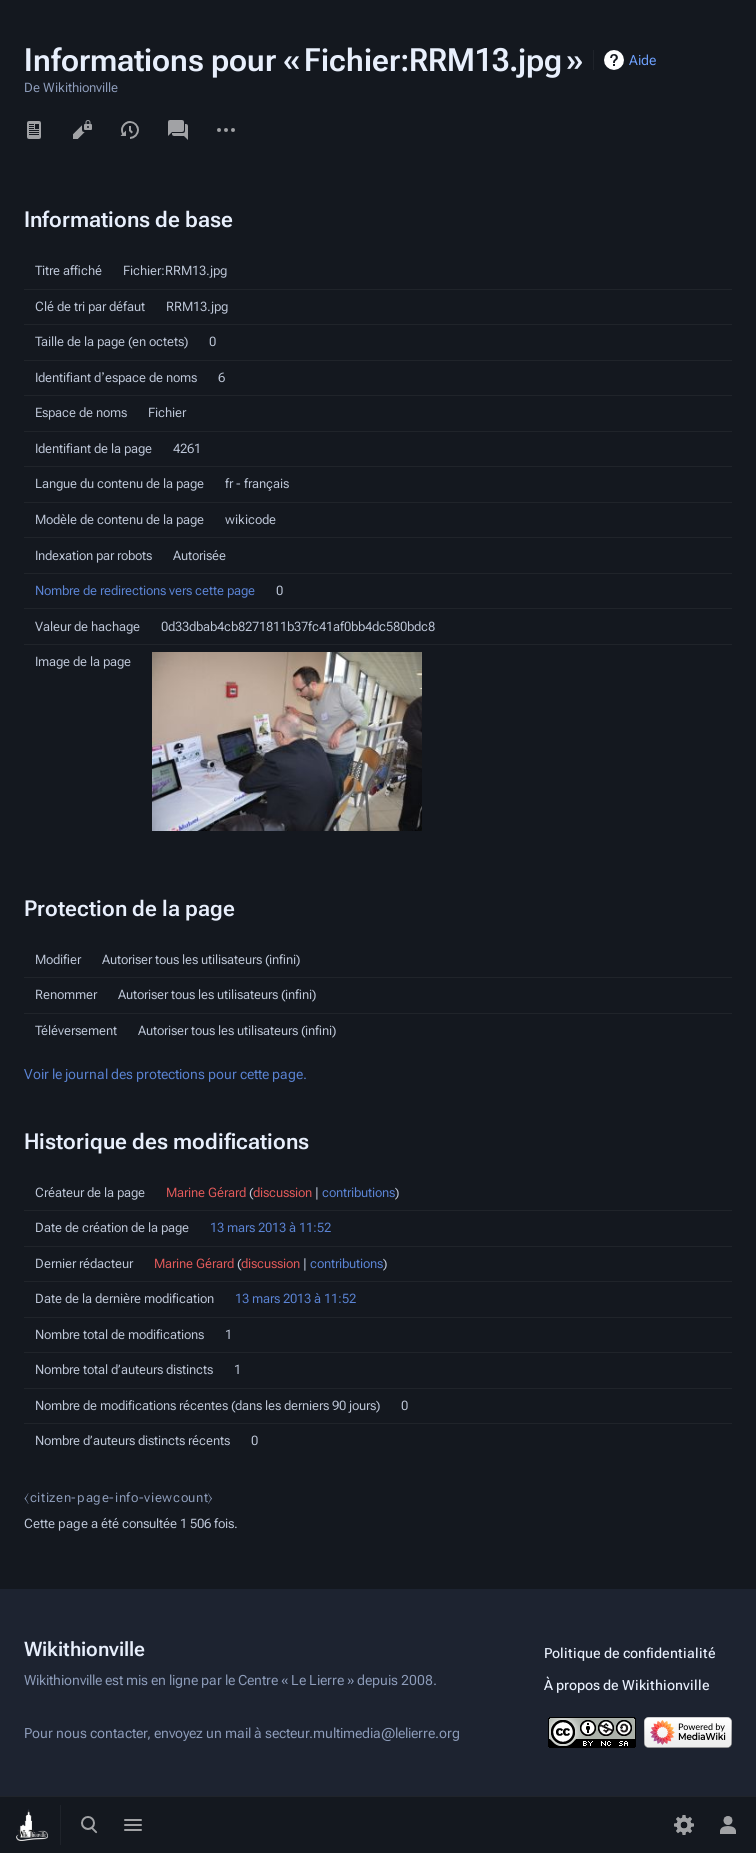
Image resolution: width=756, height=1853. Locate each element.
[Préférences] (684, 1825)
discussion (282, 1192)
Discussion (178, 130)
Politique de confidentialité (630, 1653)
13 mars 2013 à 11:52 (270, 1227)
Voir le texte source (82, 130)
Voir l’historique (130, 130)
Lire (34, 130)
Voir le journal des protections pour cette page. (165, 1074)
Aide (642, 60)
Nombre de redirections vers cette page (145, 590)
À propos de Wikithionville (627, 1685)
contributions (358, 1192)
